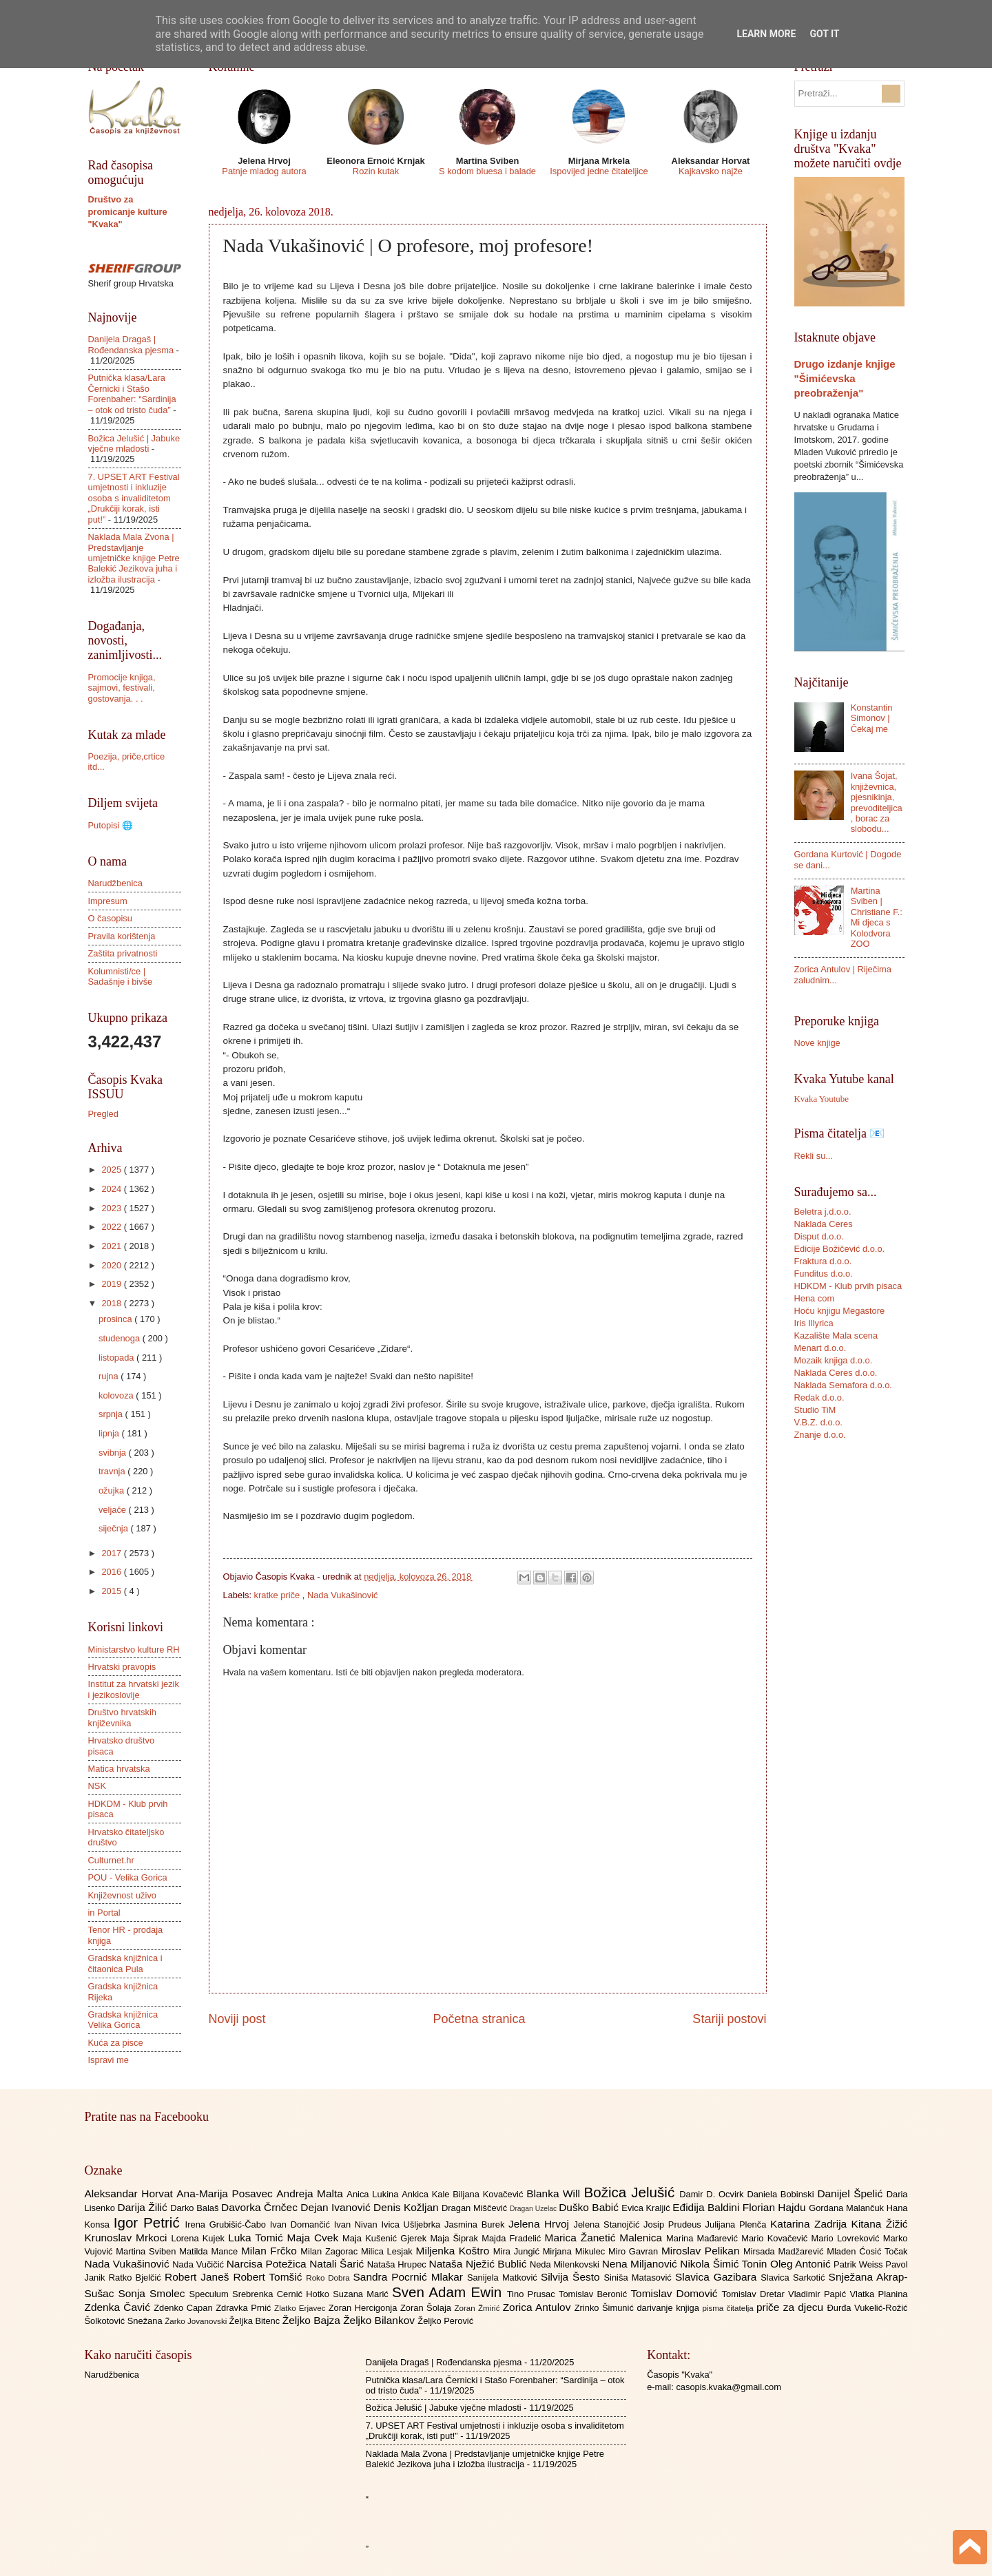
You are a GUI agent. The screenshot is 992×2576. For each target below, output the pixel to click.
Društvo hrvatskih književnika (122, 1717)
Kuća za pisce (115, 2043)
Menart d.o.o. (820, 1348)
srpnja (112, 1414)
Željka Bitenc (255, 2321)
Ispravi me (108, 2060)
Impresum (107, 901)
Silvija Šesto (572, 2277)
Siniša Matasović (639, 2277)
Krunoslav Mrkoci (128, 2237)
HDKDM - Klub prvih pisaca (848, 1286)
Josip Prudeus (674, 2224)
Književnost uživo (122, 1895)
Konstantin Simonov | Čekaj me (872, 718)
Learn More (766, 33)
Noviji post (237, 2019)
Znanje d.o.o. (820, 1435)
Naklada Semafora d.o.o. (843, 1385)
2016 (112, 1572)
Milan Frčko (270, 2250)
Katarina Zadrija (810, 2224)
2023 (112, 1208)
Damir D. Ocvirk (713, 2194)
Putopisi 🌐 (110, 825)
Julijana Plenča (737, 2224)
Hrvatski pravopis (122, 1667)
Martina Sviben (147, 2251)
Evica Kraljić (646, 2208)
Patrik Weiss (859, 2264)
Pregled (103, 1114)
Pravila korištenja (122, 936)
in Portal (104, 1912)
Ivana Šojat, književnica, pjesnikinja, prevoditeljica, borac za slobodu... (876, 802)
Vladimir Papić (818, 2294)
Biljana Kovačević (489, 2194)
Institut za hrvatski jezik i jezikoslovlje (133, 1689)
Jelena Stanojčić (608, 2224)
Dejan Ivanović (336, 2207)
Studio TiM (815, 1410)
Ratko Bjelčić (137, 2277)
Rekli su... (814, 1156)
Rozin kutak (376, 171)
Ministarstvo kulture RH (134, 1649)
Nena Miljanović (641, 2264)
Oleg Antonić (802, 2264)
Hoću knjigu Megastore (839, 1311)
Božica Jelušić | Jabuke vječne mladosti (134, 443)
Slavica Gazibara (718, 2277)
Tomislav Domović (675, 2293)
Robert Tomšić (269, 2277)
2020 (112, 1265)
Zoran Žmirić (478, 2308)
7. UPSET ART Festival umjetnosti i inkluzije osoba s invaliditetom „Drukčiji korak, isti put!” (134, 498)
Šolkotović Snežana (125, 2321)
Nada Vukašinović (342, 1595)
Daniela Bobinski (782, 2194)
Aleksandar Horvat (131, 2193)
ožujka (113, 1490)
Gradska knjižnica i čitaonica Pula (125, 1963)
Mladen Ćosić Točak (867, 2251)
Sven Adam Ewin (449, 2292)
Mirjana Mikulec (575, 2251)
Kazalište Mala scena (836, 1335)
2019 (112, 1284)
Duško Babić (590, 2207)
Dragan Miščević (476, 2208)
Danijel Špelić (851, 2193)
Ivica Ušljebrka (412, 2224)
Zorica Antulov (539, 2307)
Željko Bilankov (380, 2320)
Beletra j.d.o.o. (822, 1211)
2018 (112, 1303)
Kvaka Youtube (821, 1099)
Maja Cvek (315, 2237)
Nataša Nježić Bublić (479, 2264)
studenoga (121, 1338)
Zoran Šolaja (427, 2308)
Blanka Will (554, 2193)
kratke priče (278, 1595)
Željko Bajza (312, 2320)
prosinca (116, 1319)
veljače (114, 1510)
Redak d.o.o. (819, 1397)
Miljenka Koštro (454, 2250)
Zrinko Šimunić (606, 2308)
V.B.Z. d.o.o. (818, 1422)
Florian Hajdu (776, 2207)
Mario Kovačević (776, 2238)
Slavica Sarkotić (794, 2277)
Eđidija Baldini (707, 2207)
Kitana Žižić (879, 2224)
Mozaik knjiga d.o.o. (833, 1360)
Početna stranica (479, 2019)
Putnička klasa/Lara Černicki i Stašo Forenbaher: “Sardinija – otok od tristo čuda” (132, 394)
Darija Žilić (144, 2207)
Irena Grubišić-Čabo (227, 2224)
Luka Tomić (257, 2237)
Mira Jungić (518, 2251)
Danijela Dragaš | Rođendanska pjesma (131, 344)
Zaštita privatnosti (123, 953)
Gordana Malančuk (848, 2208)
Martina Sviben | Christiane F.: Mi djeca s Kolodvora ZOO (876, 917)
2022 (112, 1227)
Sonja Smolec (153, 2293)
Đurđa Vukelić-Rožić (867, 2308)
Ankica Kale (427, 2194)
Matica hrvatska (119, 1768)
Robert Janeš (199, 2277)
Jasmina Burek (476, 2224)
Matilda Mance (210, 2251)
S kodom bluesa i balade (487, 171)
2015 (112, 1591)
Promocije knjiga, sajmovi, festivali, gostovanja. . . (122, 688)
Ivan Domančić (302, 2224)
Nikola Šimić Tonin (725, 2264)
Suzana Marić (362, 2294)
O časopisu (110, 918)
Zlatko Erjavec (301, 2308)
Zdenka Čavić (119, 2307)
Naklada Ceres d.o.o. (836, 1373)
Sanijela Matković (504, 2277)
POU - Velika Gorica (127, 1877)
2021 (112, 1246)
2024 (112, 1189)
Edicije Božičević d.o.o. (839, 1249)
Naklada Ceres (823, 1224)
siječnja (115, 1528)
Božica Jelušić (631, 2192)
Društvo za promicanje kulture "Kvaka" (127, 211)
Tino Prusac (533, 2294)
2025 (112, 1169)
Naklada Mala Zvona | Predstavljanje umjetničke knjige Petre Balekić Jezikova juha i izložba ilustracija (134, 558)
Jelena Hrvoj (540, 2224)
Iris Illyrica (814, 1323)
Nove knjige (817, 1043)
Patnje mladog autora (264, 171)
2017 (112, 1553)
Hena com (814, 1298)
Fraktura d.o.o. (823, 1261)
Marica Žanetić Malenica (606, 2237)
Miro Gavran (634, 2251)
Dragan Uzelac (534, 2208)
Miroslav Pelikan (702, 2250)
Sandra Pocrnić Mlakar (410, 2277)
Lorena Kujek (199, 2238)
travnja (113, 1471)
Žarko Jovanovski (197, 2321)
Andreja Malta (311, 2193)
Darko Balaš (195, 2208)
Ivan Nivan (358, 2224)
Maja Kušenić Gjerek (386, 2238)
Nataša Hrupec (398, 2264)
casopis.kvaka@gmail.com (728, 2387)
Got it (824, 33)
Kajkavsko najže (711, 171)
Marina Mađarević (703, 2238)
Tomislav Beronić (594, 2294)
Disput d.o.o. (819, 1236)
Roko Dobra (329, 2278)
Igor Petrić (149, 2222)
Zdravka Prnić (245, 2308)
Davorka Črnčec (260, 2207)
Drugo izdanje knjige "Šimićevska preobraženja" (845, 378)
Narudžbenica (115, 883)
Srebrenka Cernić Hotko (282, 2294)
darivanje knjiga (669, 2308)
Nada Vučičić (199, 2264)
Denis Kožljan (407, 2207)
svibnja (114, 1452)
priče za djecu (791, 2307)
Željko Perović (445, 2321)
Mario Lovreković (847, 2238)
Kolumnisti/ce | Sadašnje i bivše (120, 976)
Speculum (210, 2294)
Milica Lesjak (388, 2251)
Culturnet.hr (111, 1860)
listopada (117, 1357)
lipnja (110, 1433)
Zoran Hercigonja (364, 2308)
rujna (110, 1376)
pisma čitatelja (729, 2308)
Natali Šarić (338, 2264)
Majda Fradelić (513, 2238)
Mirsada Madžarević (785, 2251)
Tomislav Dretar (755, 2294)
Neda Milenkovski (566, 2264)
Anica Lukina (374, 2194)
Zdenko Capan (185, 2308)
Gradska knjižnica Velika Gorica (123, 2019)
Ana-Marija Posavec (226, 2193)
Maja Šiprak (456, 2238)
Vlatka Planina (878, 2294)
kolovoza (117, 1395)
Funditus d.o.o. (823, 1273)
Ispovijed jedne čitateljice (599, 171)
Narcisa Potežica (268, 2264)
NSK (97, 1786)
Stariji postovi (729, 2019)
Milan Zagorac (330, 2251)
